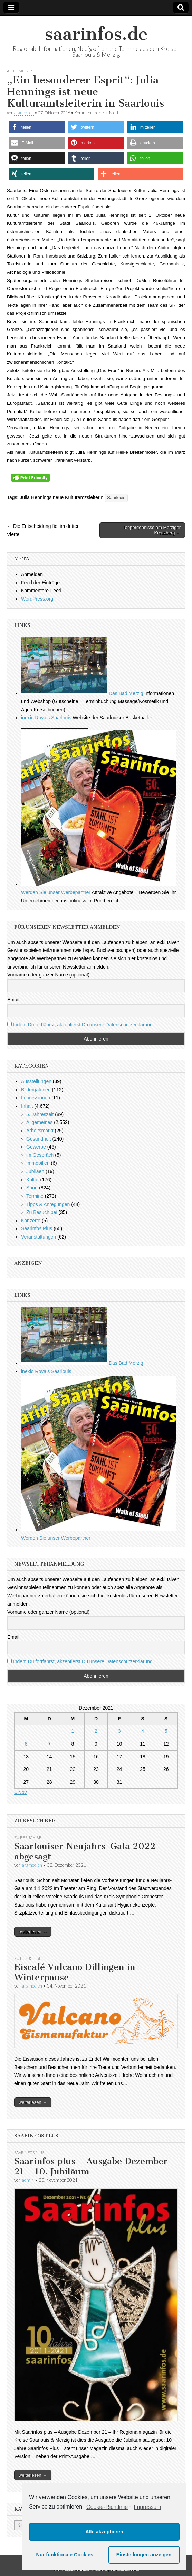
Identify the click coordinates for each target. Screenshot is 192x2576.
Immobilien (38, 1163)
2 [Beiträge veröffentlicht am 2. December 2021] (96, 1731)
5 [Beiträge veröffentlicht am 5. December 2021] (166, 1731)
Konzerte (30, 1220)
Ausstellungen (36, 1081)
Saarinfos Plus (36, 1228)
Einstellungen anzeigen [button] (144, 2554)
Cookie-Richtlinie (107, 2507)
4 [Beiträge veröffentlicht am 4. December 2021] (142, 1731)
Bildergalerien (36, 1089)
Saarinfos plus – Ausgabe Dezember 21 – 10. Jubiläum (91, 2166)
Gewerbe (36, 1147)
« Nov (20, 1792)
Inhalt (27, 1106)
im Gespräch (40, 1155)
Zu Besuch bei (41, 1212)
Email (13, 999)
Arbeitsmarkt (40, 1130)
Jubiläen (35, 1171)
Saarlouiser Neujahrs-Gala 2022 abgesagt (84, 1851)
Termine (35, 1196)
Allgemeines (20, 71)
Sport (32, 1187)
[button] (37, 127)
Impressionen (35, 1097)
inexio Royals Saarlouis (46, 717)
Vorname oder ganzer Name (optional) (48, 975)
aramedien (24, 112)
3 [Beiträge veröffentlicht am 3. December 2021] (119, 1731)
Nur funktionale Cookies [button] (65, 2554)
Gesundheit (38, 1139)
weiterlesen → (33, 1931)
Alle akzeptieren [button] (104, 2531)
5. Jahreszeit (40, 1114)
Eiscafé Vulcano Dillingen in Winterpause (74, 1972)
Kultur (32, 1179)
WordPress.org (37, 599)
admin (28, 2180)
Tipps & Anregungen (48, 1204)
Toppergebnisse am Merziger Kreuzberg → (152, 530)
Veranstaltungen (38, 1237)
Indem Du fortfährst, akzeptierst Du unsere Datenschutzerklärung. (83, 1024)
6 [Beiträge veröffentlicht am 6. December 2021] (26, 1744)
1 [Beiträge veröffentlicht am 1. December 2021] (72, 1731)
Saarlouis (116, 497)
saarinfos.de (96, 34)
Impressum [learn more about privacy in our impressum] (147, 2507)
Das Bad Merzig (82, 693)
